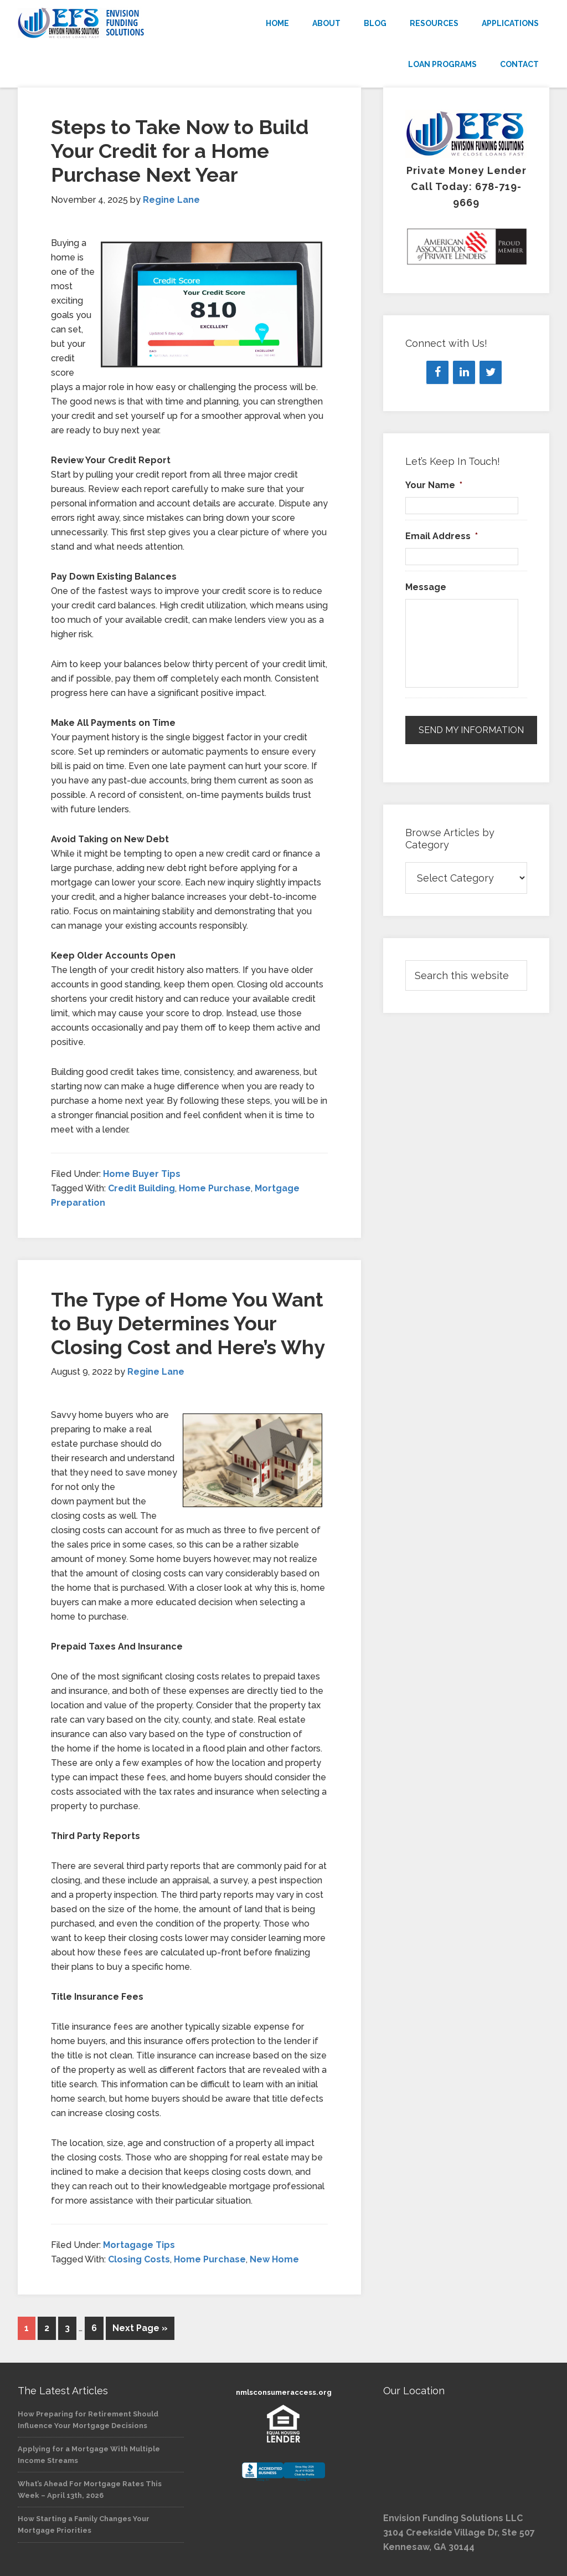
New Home (274, 2259)
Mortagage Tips (139, 2245)
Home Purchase (215, 1188)
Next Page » (140, 2328)
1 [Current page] (26, 2328)
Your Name (433, 485)
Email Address (441, 536)
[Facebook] (437, 372)
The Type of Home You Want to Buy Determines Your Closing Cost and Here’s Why (188, 1323)
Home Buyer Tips (142, 1174)
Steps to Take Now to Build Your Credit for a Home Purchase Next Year (179, 150)
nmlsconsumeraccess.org (284, 2392)
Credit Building (141, 1188)
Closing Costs (139, 2259)
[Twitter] (491, 372)
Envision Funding (101, 23)
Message (425, 587)
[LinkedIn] (464, 372)
